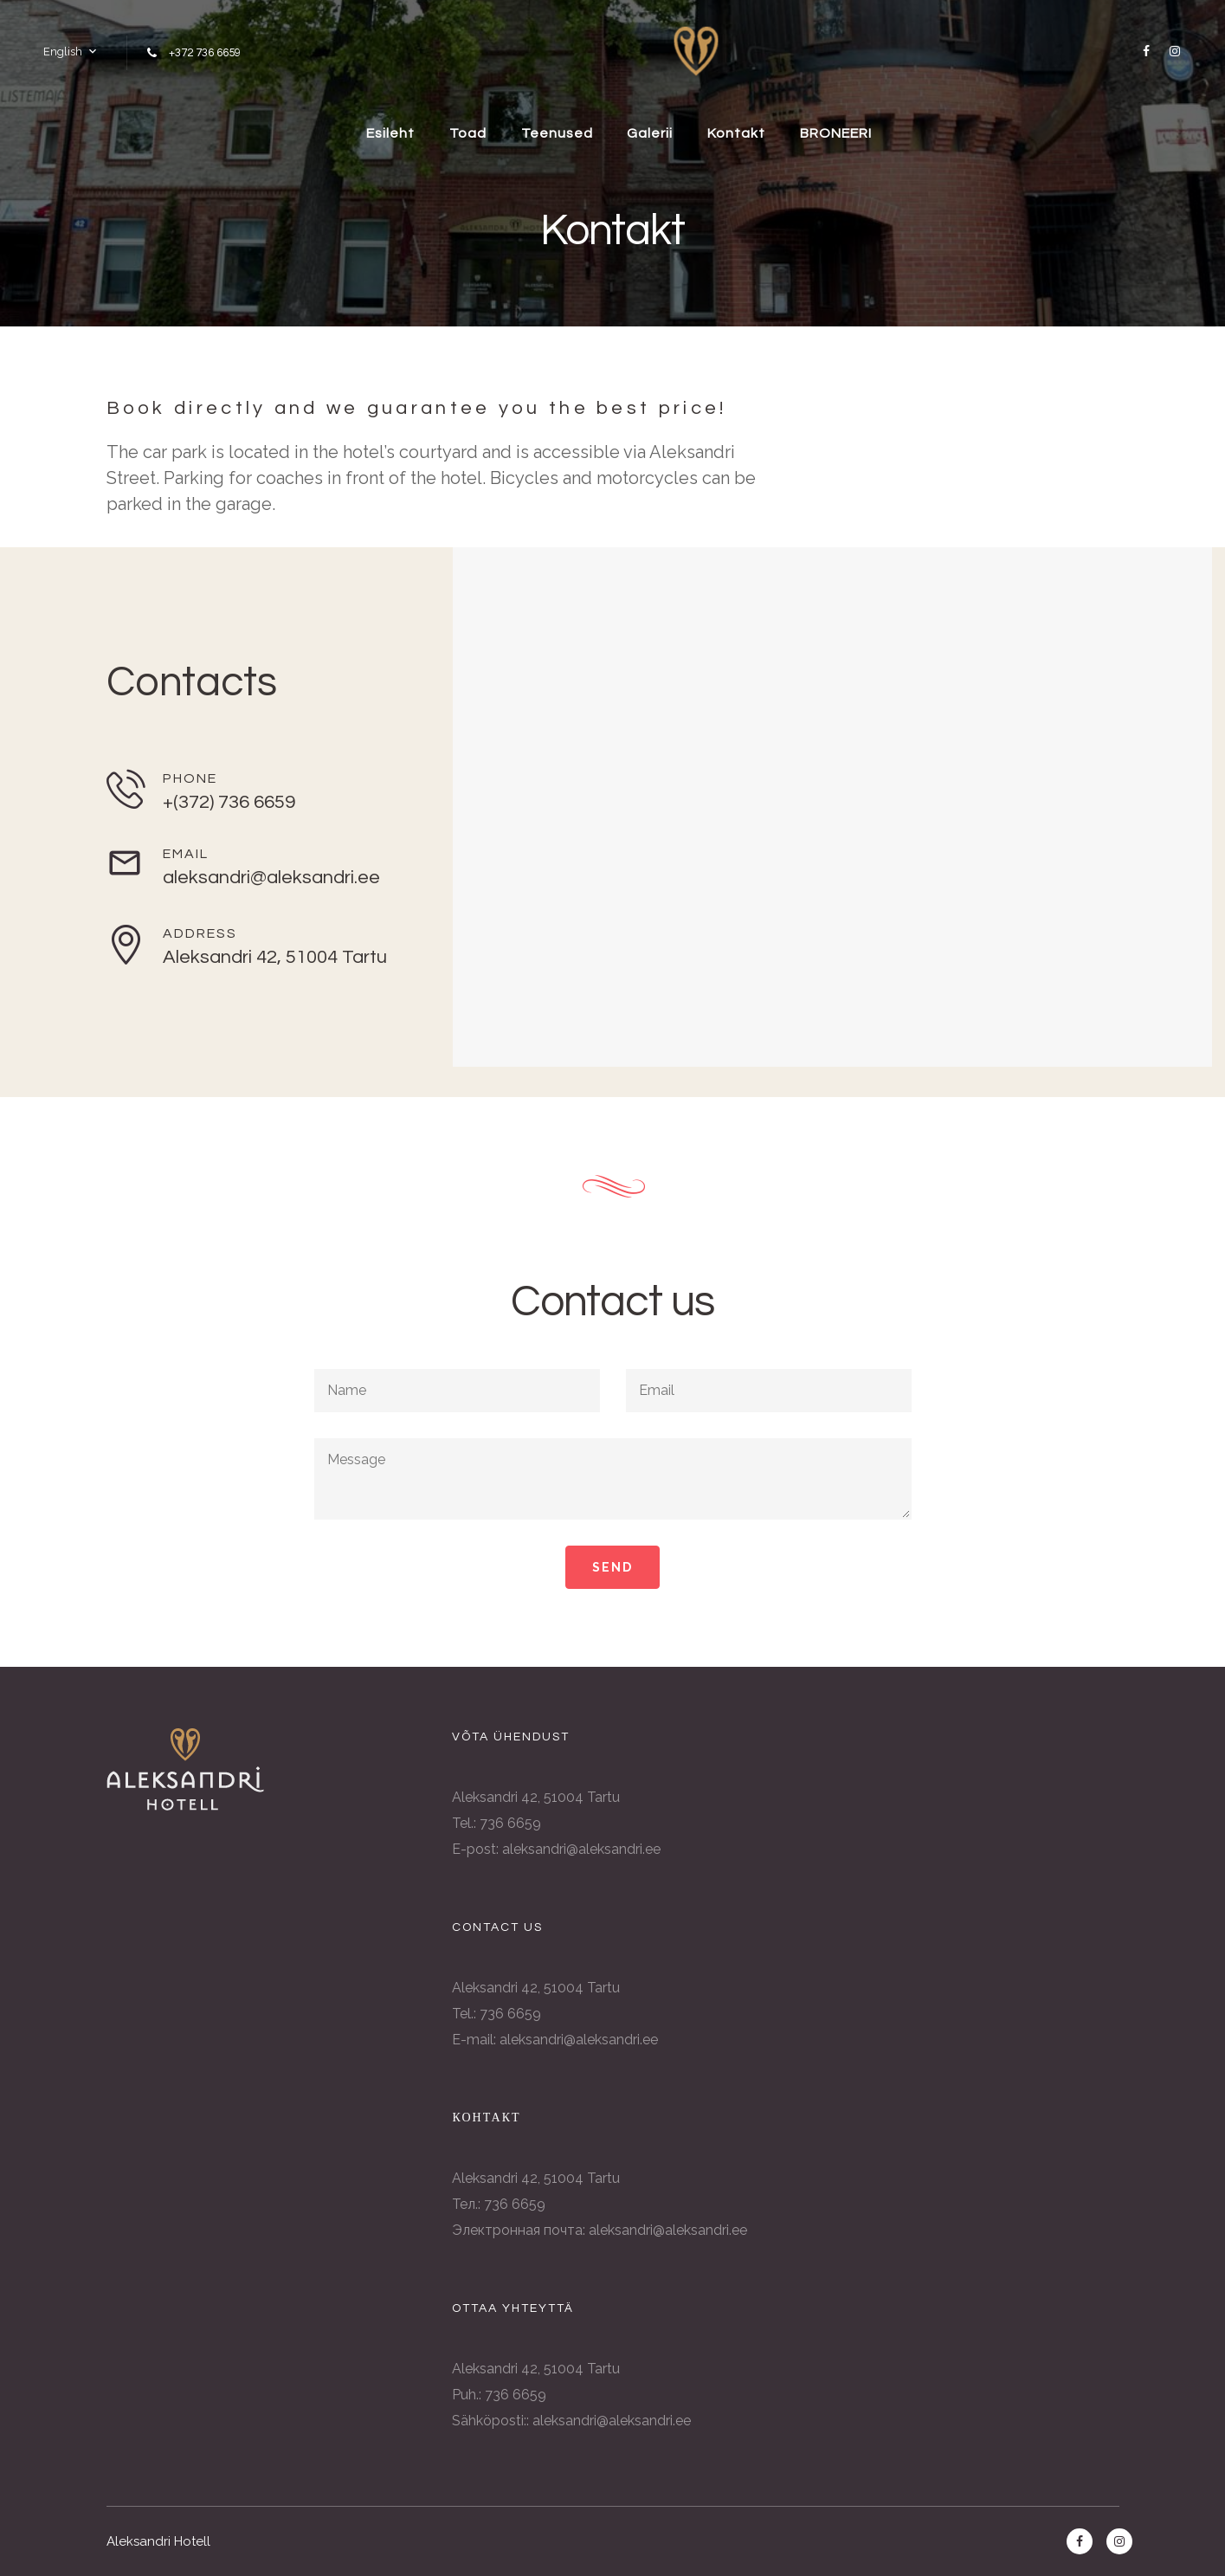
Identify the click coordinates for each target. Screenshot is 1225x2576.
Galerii (651, 133)
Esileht (390, 133)
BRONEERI (837, 133)
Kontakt (737, 133)
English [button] (62, 51)
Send (612, 1567)
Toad (468, 133)
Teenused (557, 133)
